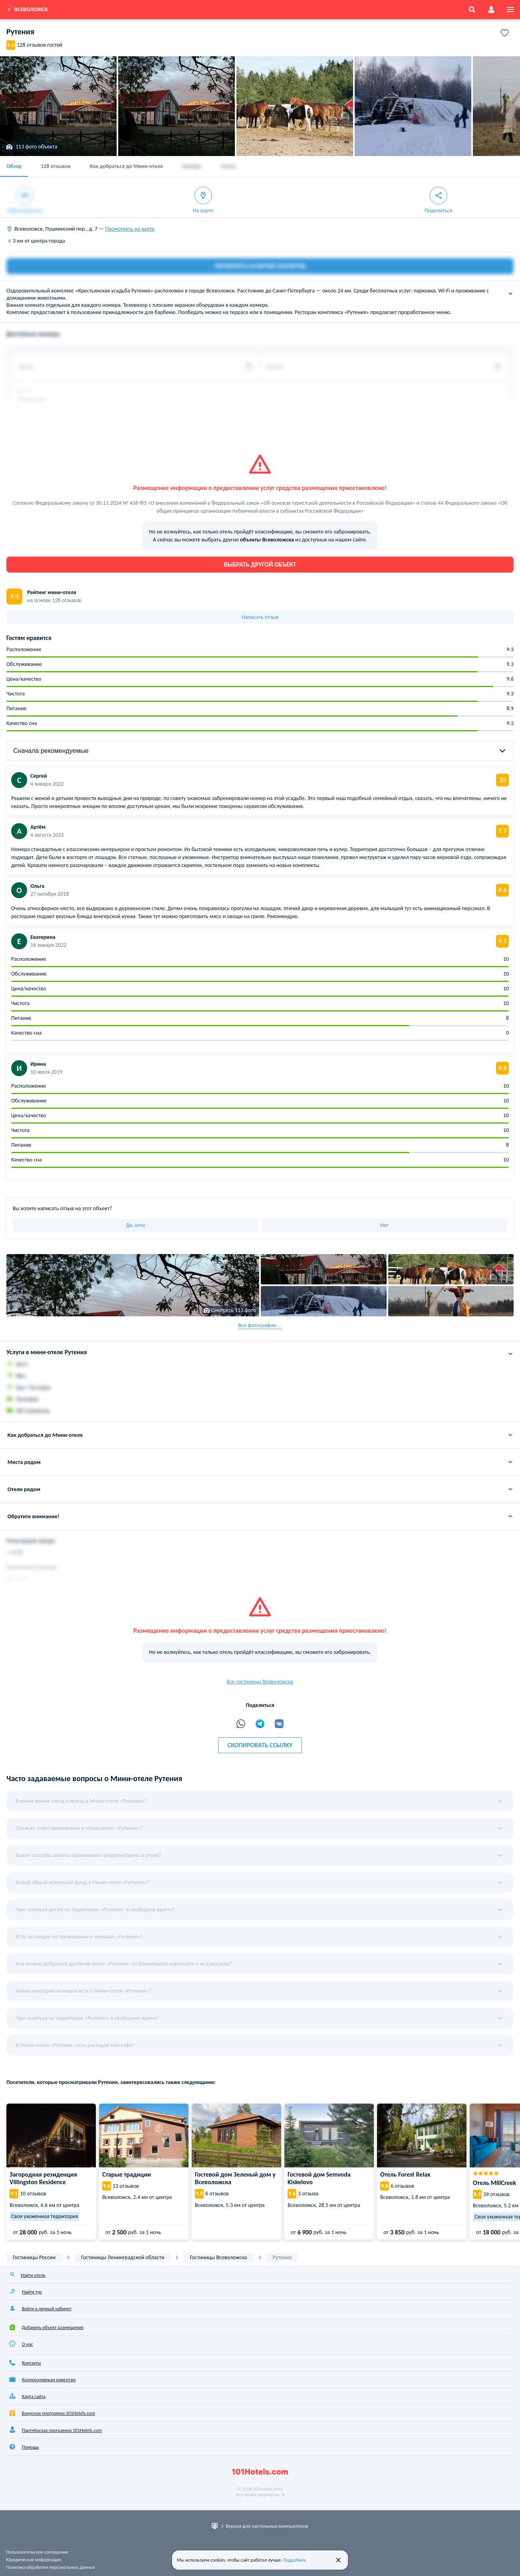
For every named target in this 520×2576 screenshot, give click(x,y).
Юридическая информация (33, 2559)
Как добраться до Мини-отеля (126, 166)
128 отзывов (56, 166)
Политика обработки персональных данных (50, 2567)
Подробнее (294, 2560)
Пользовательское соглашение (37, 2552)
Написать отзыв (260, 617)
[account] (491, 9)
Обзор (14, 166)
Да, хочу (135, 1225)
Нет (384, 1225)
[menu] (510, 9)
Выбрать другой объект (260, 564)
